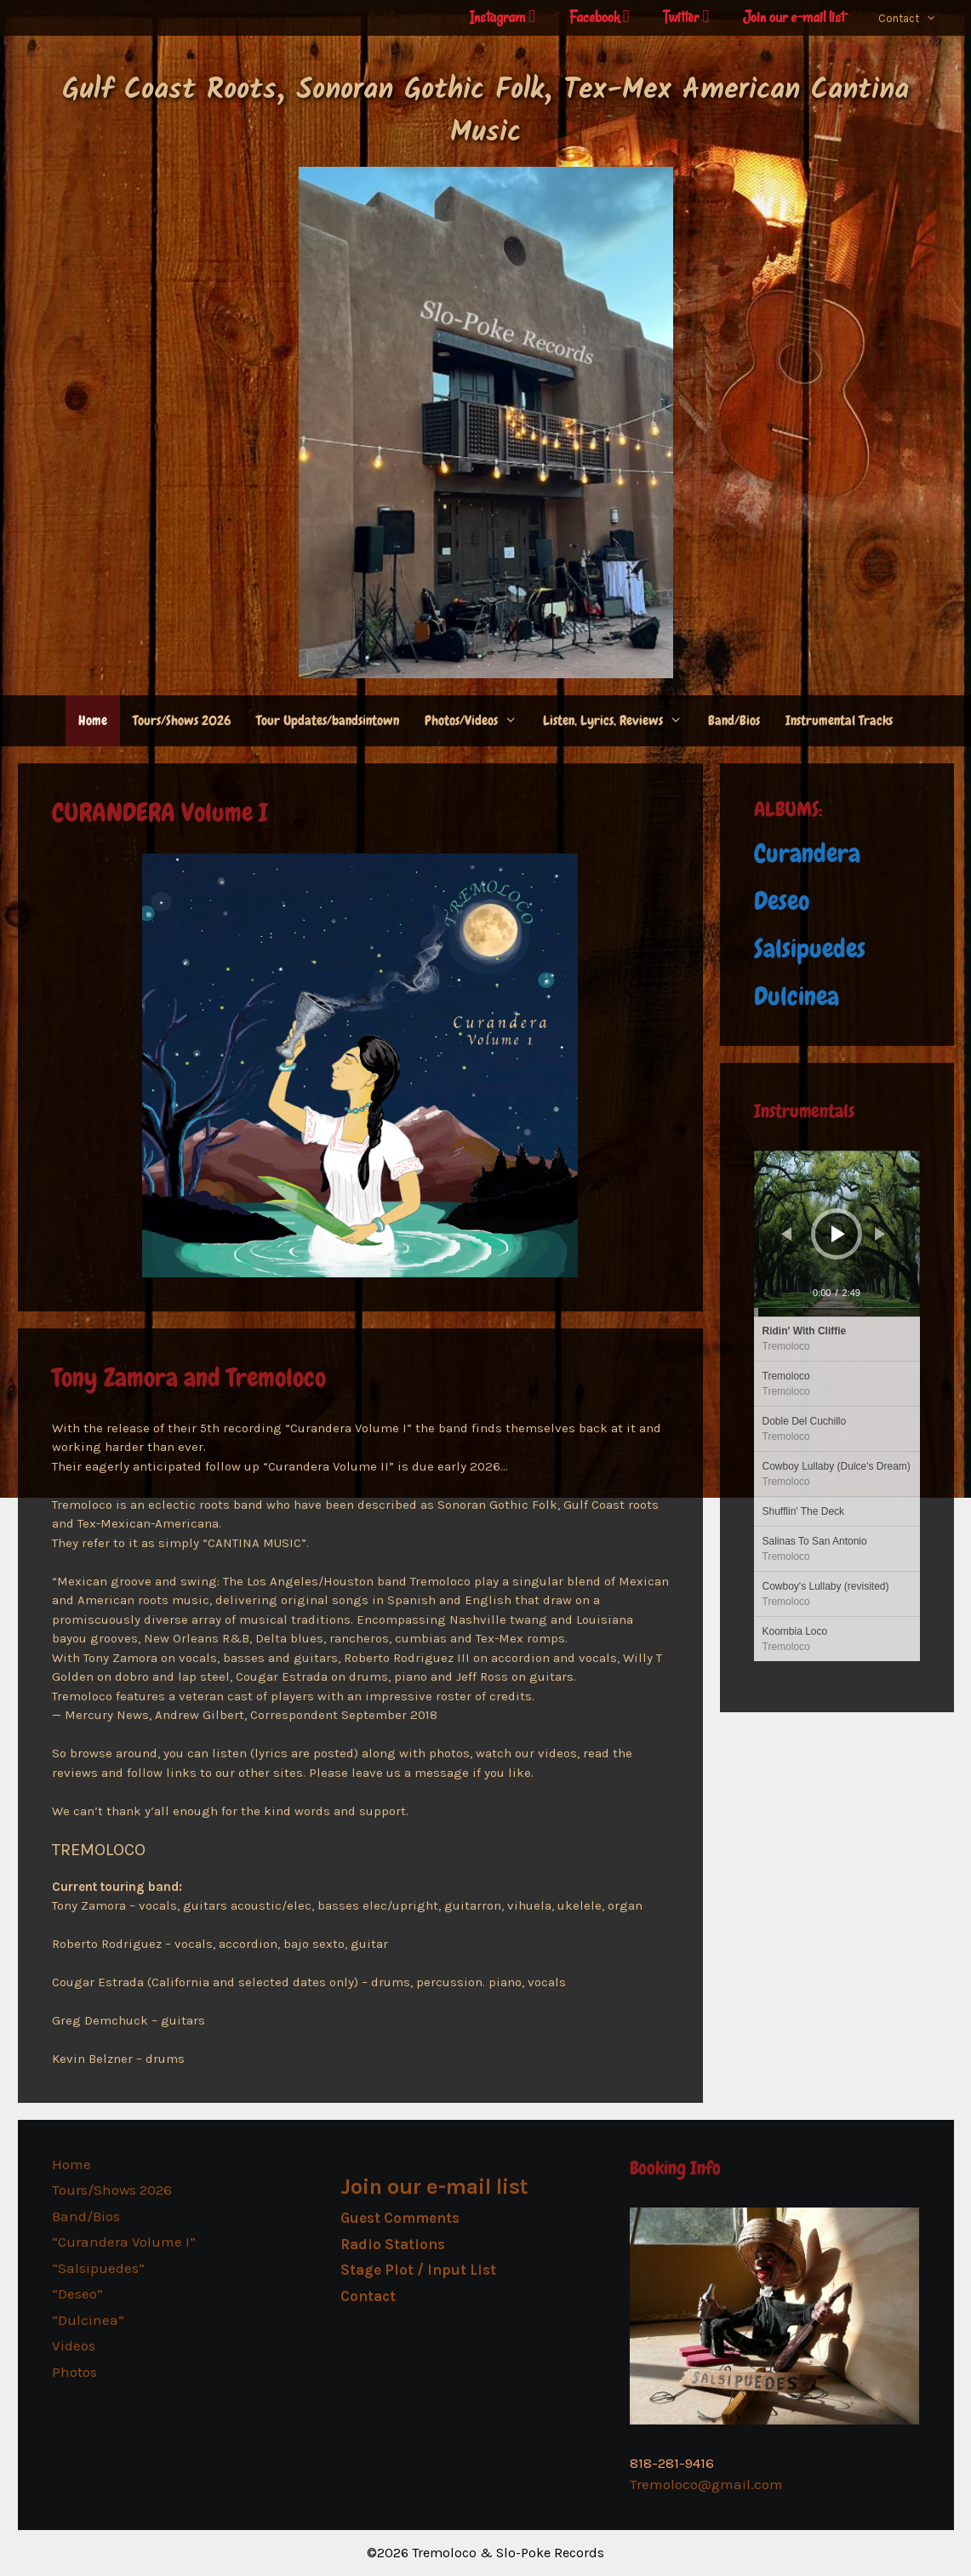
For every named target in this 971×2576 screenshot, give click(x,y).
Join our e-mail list (793, 17)
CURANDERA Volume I (160, 813)
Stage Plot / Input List (418, 2269)
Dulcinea (796, 996)
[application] (837, 1234)
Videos (73, 2345)
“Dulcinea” (88, 2319)
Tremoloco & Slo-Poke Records (508, 2553)
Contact (915, 19)
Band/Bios (734, 720)
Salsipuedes (809, 949)
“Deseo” (77, 2293)
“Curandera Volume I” (124, 2241)
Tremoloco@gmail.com (706, 2484)
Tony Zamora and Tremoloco (189, 1378)
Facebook (599, 17)
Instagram (502, 17)
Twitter (686, 17)
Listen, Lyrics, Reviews (619, 720)
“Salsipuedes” (98, 2267)
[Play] (838, 1233)
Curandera (807, 853)
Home (92, 720)
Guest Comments (400, 2217)
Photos (74, 2371)
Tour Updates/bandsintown (327, 720)
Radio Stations (392, 2244)
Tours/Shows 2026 (182, 720)
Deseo (781, 901)
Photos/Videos (477, 720)
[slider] (837, 1312)
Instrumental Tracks (839, 720)
